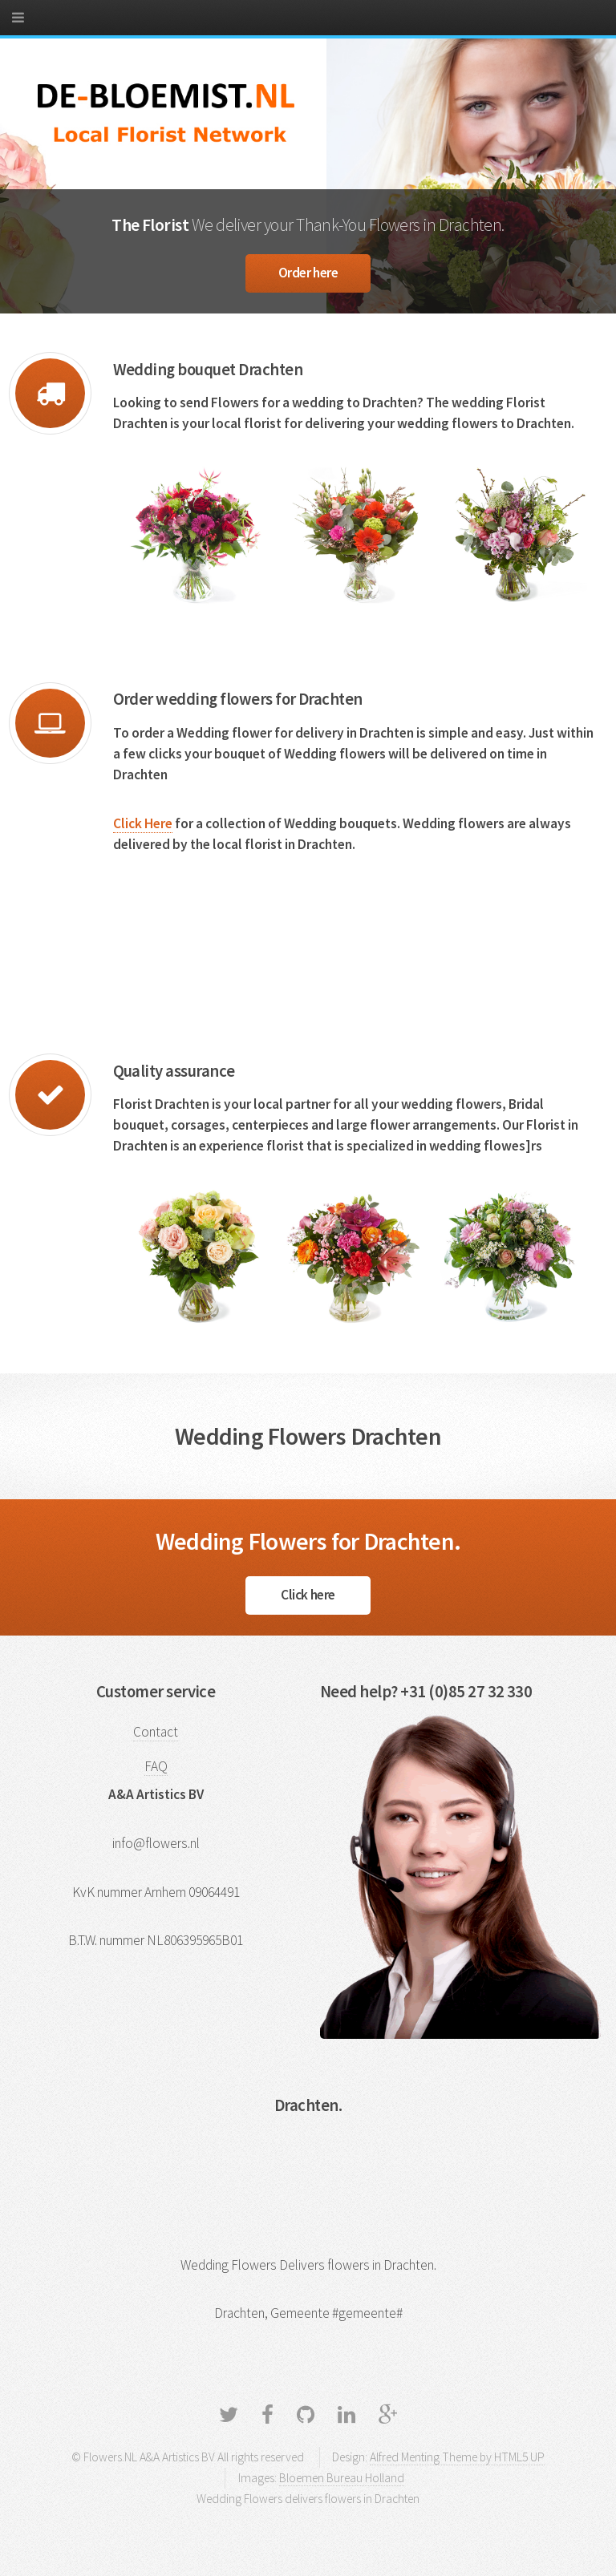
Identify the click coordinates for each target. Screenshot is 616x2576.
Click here (308, 1594)
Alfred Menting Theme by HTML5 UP (457, 2457)
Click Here (142, 823)
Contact (155, 1732)
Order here (308, 272)
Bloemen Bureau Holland (341, 2477)
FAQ (156, 1766)
